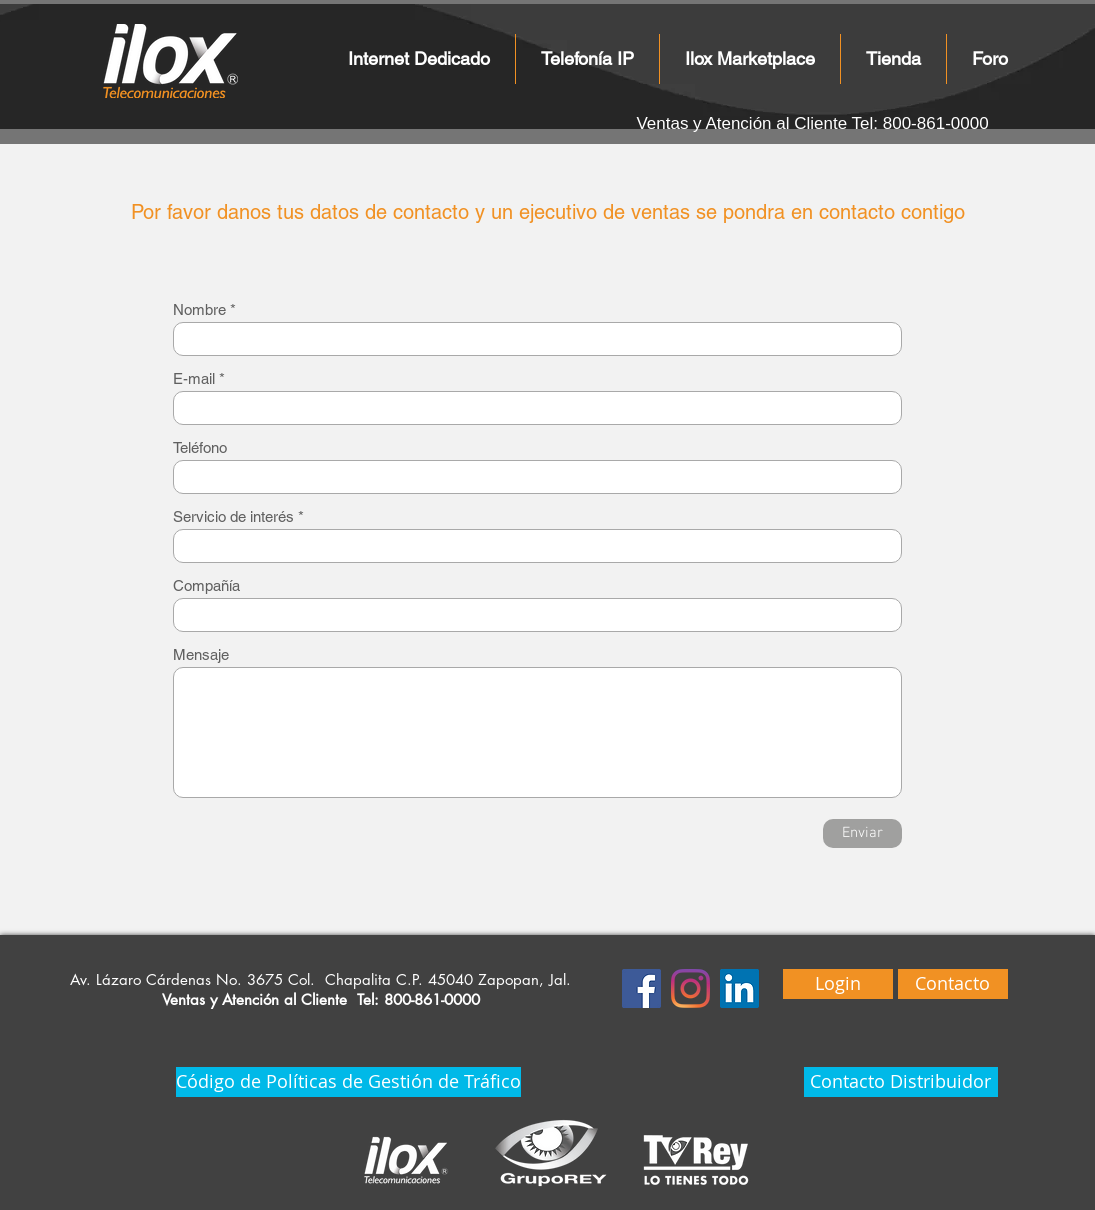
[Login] (838, 984)
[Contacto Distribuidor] (901, 1082)
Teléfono (200, 447)
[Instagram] (690, 988)
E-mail (194, 378)
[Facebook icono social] (641, 988)
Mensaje (201, 654)
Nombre (199, 309)
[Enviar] (862, 833)
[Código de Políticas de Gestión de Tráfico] (348, 1082)
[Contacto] (953, 984)
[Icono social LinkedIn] (739, 988)
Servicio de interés (233, 516)
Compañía (206, 585)
